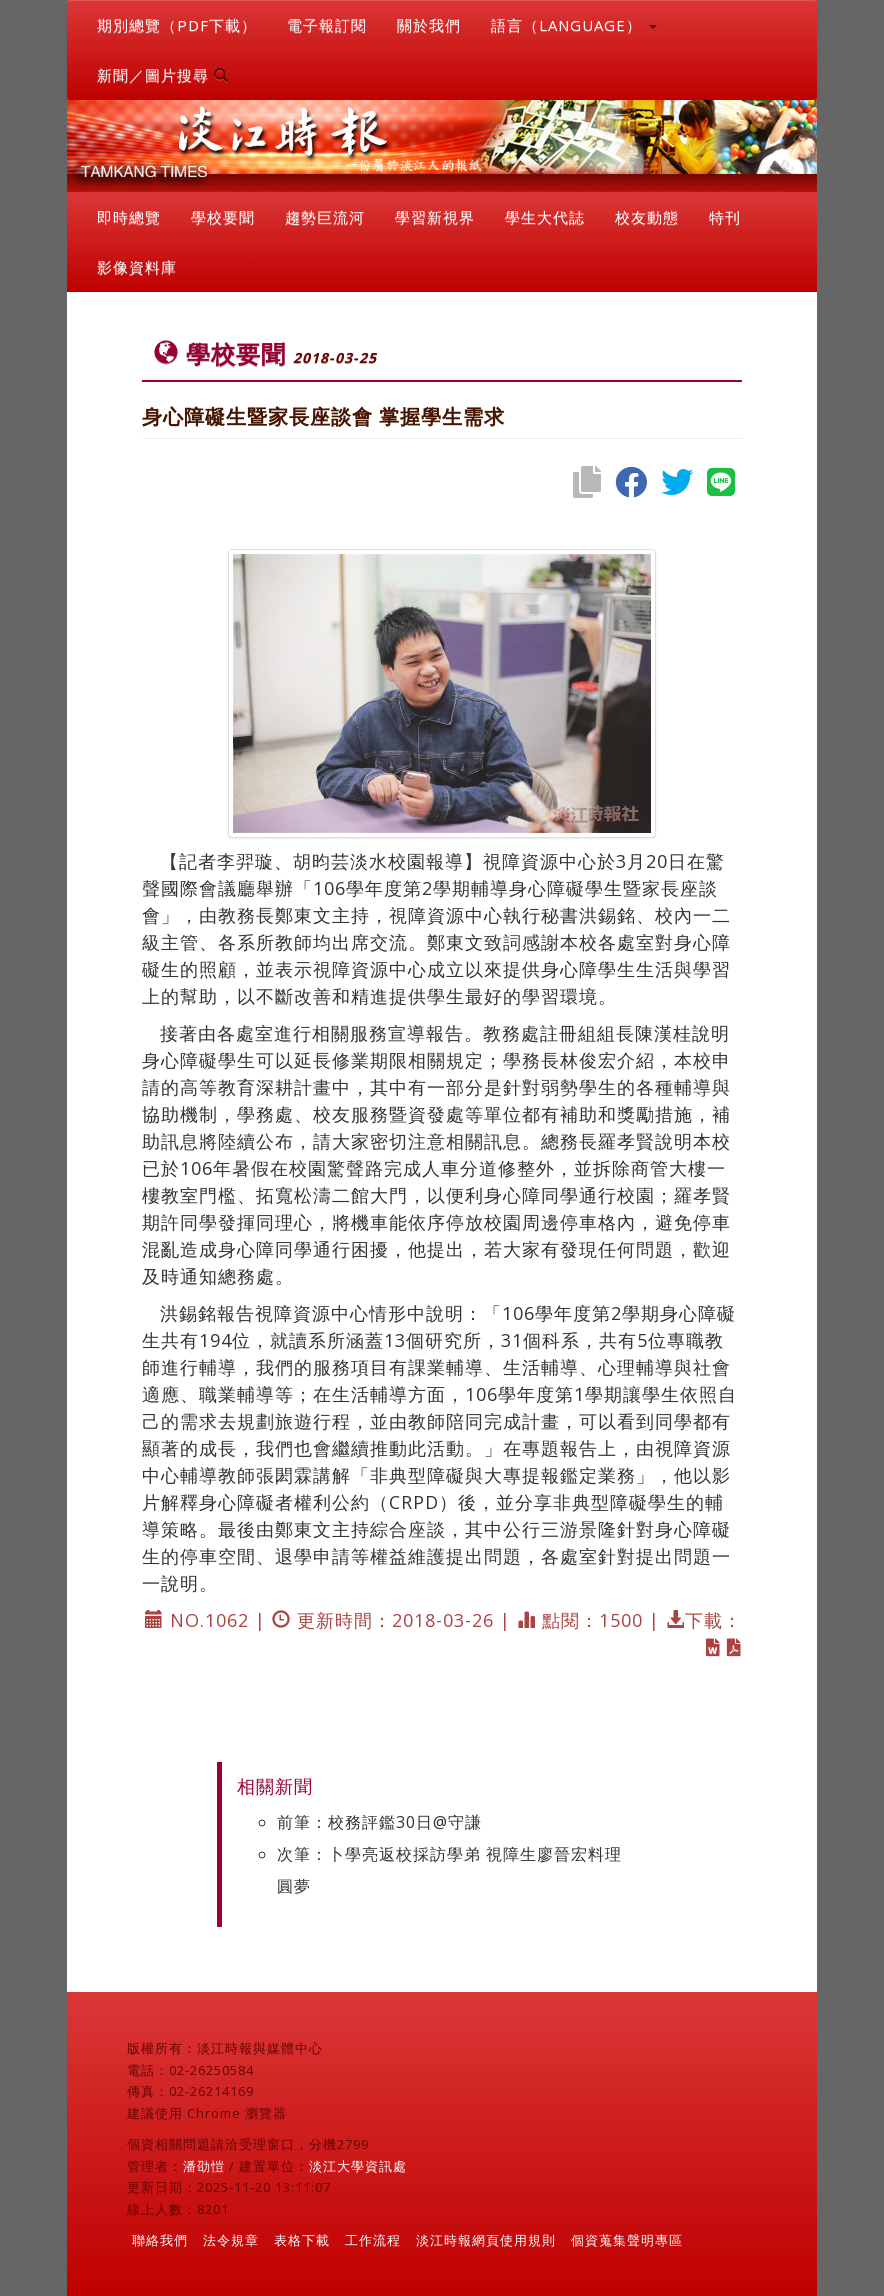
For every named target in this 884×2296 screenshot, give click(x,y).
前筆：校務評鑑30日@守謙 (379, 1822)
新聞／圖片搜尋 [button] (163, 75)
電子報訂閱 (327, 25)
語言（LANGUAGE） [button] (574, 25)
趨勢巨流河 (325, 217)
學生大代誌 (545, 217)
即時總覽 (129, 217)
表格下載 (302, 2240)
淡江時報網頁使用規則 (486, 2240)
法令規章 (231, 2240)
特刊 (725, 217)
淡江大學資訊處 (358, 2166)
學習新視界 (435, 217)
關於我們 (429, 25)
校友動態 (647, 217)
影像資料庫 (137, 267)
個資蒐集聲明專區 (627, 2240)
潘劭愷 (204, 2166)
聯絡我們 (160, 2240)
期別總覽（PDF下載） (177, 25)
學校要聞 (223, 217)
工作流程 (373, 2240)
